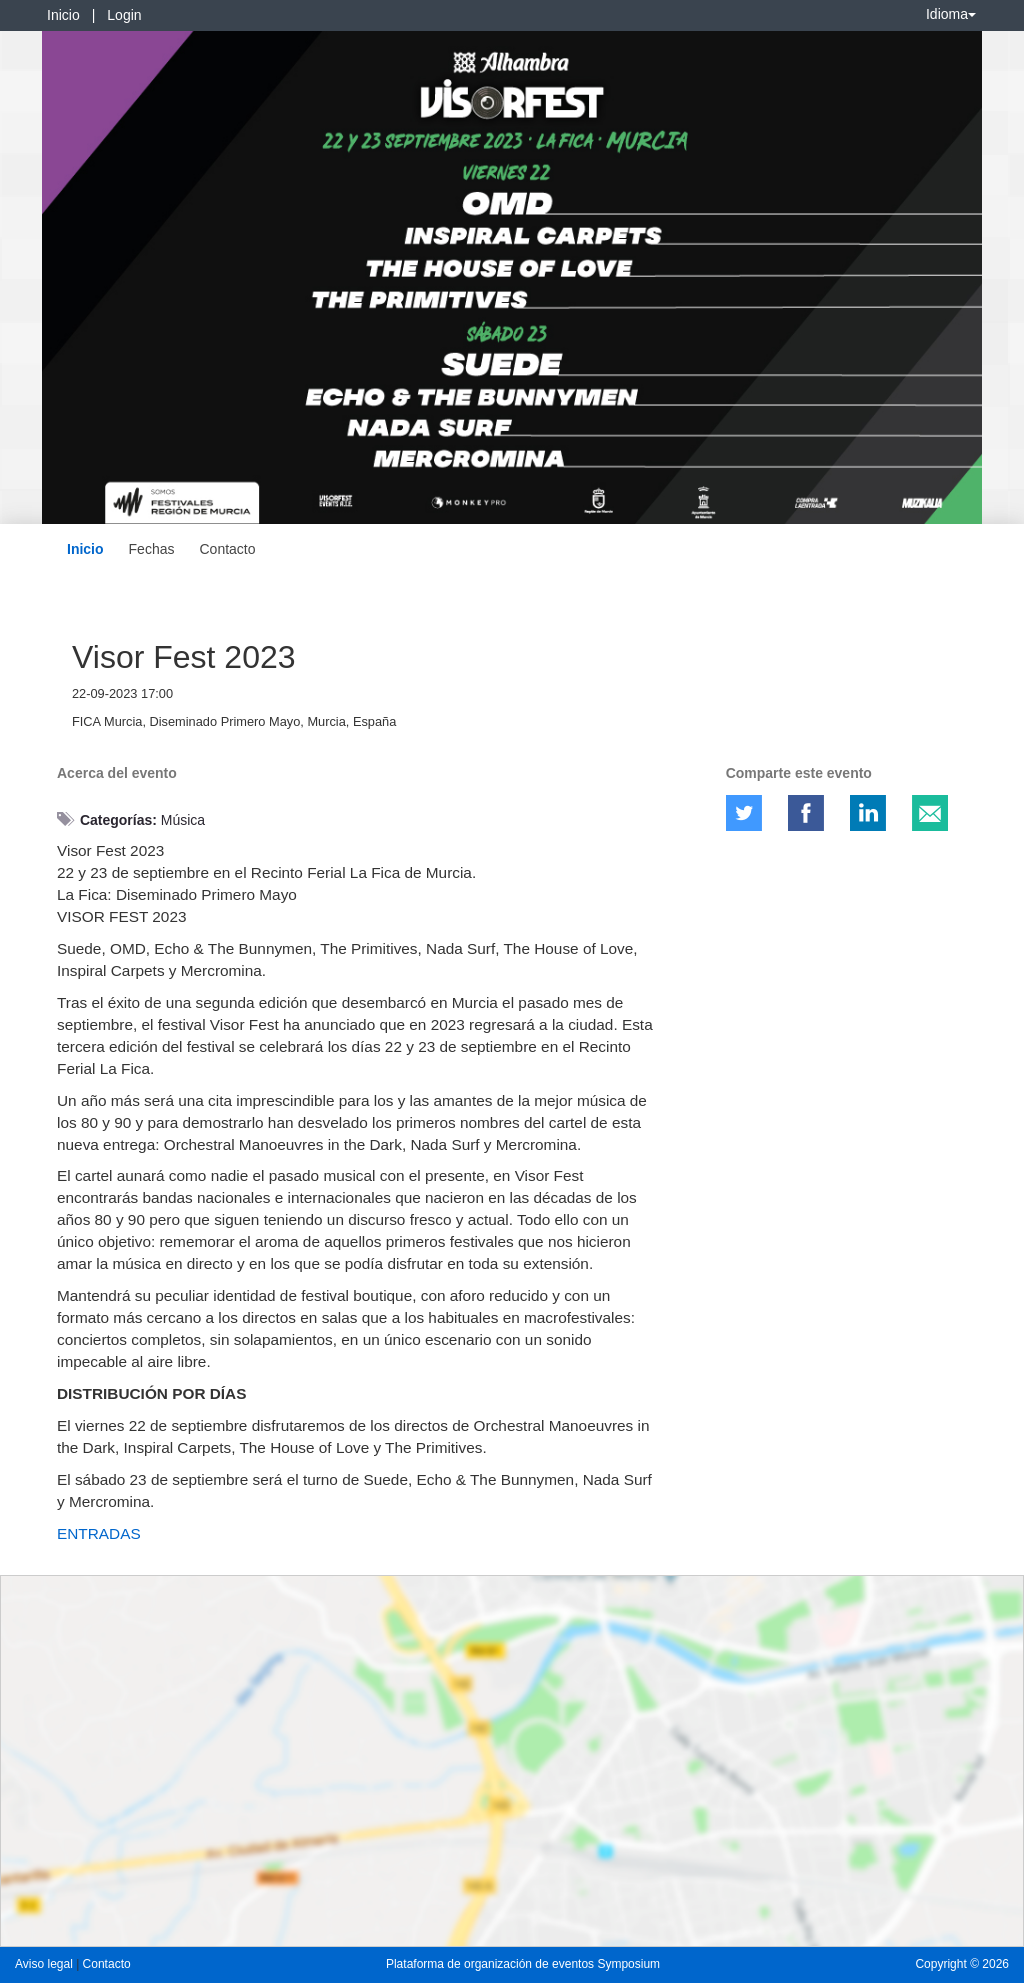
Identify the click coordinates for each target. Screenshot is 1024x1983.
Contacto (227, 549)
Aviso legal (45, 1964)
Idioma (951, 14)
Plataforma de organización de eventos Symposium (523, 1964)
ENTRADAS (99, 1533)
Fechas (152, 549)
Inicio (63, 15)
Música (183, 820)
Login (124, 15)
